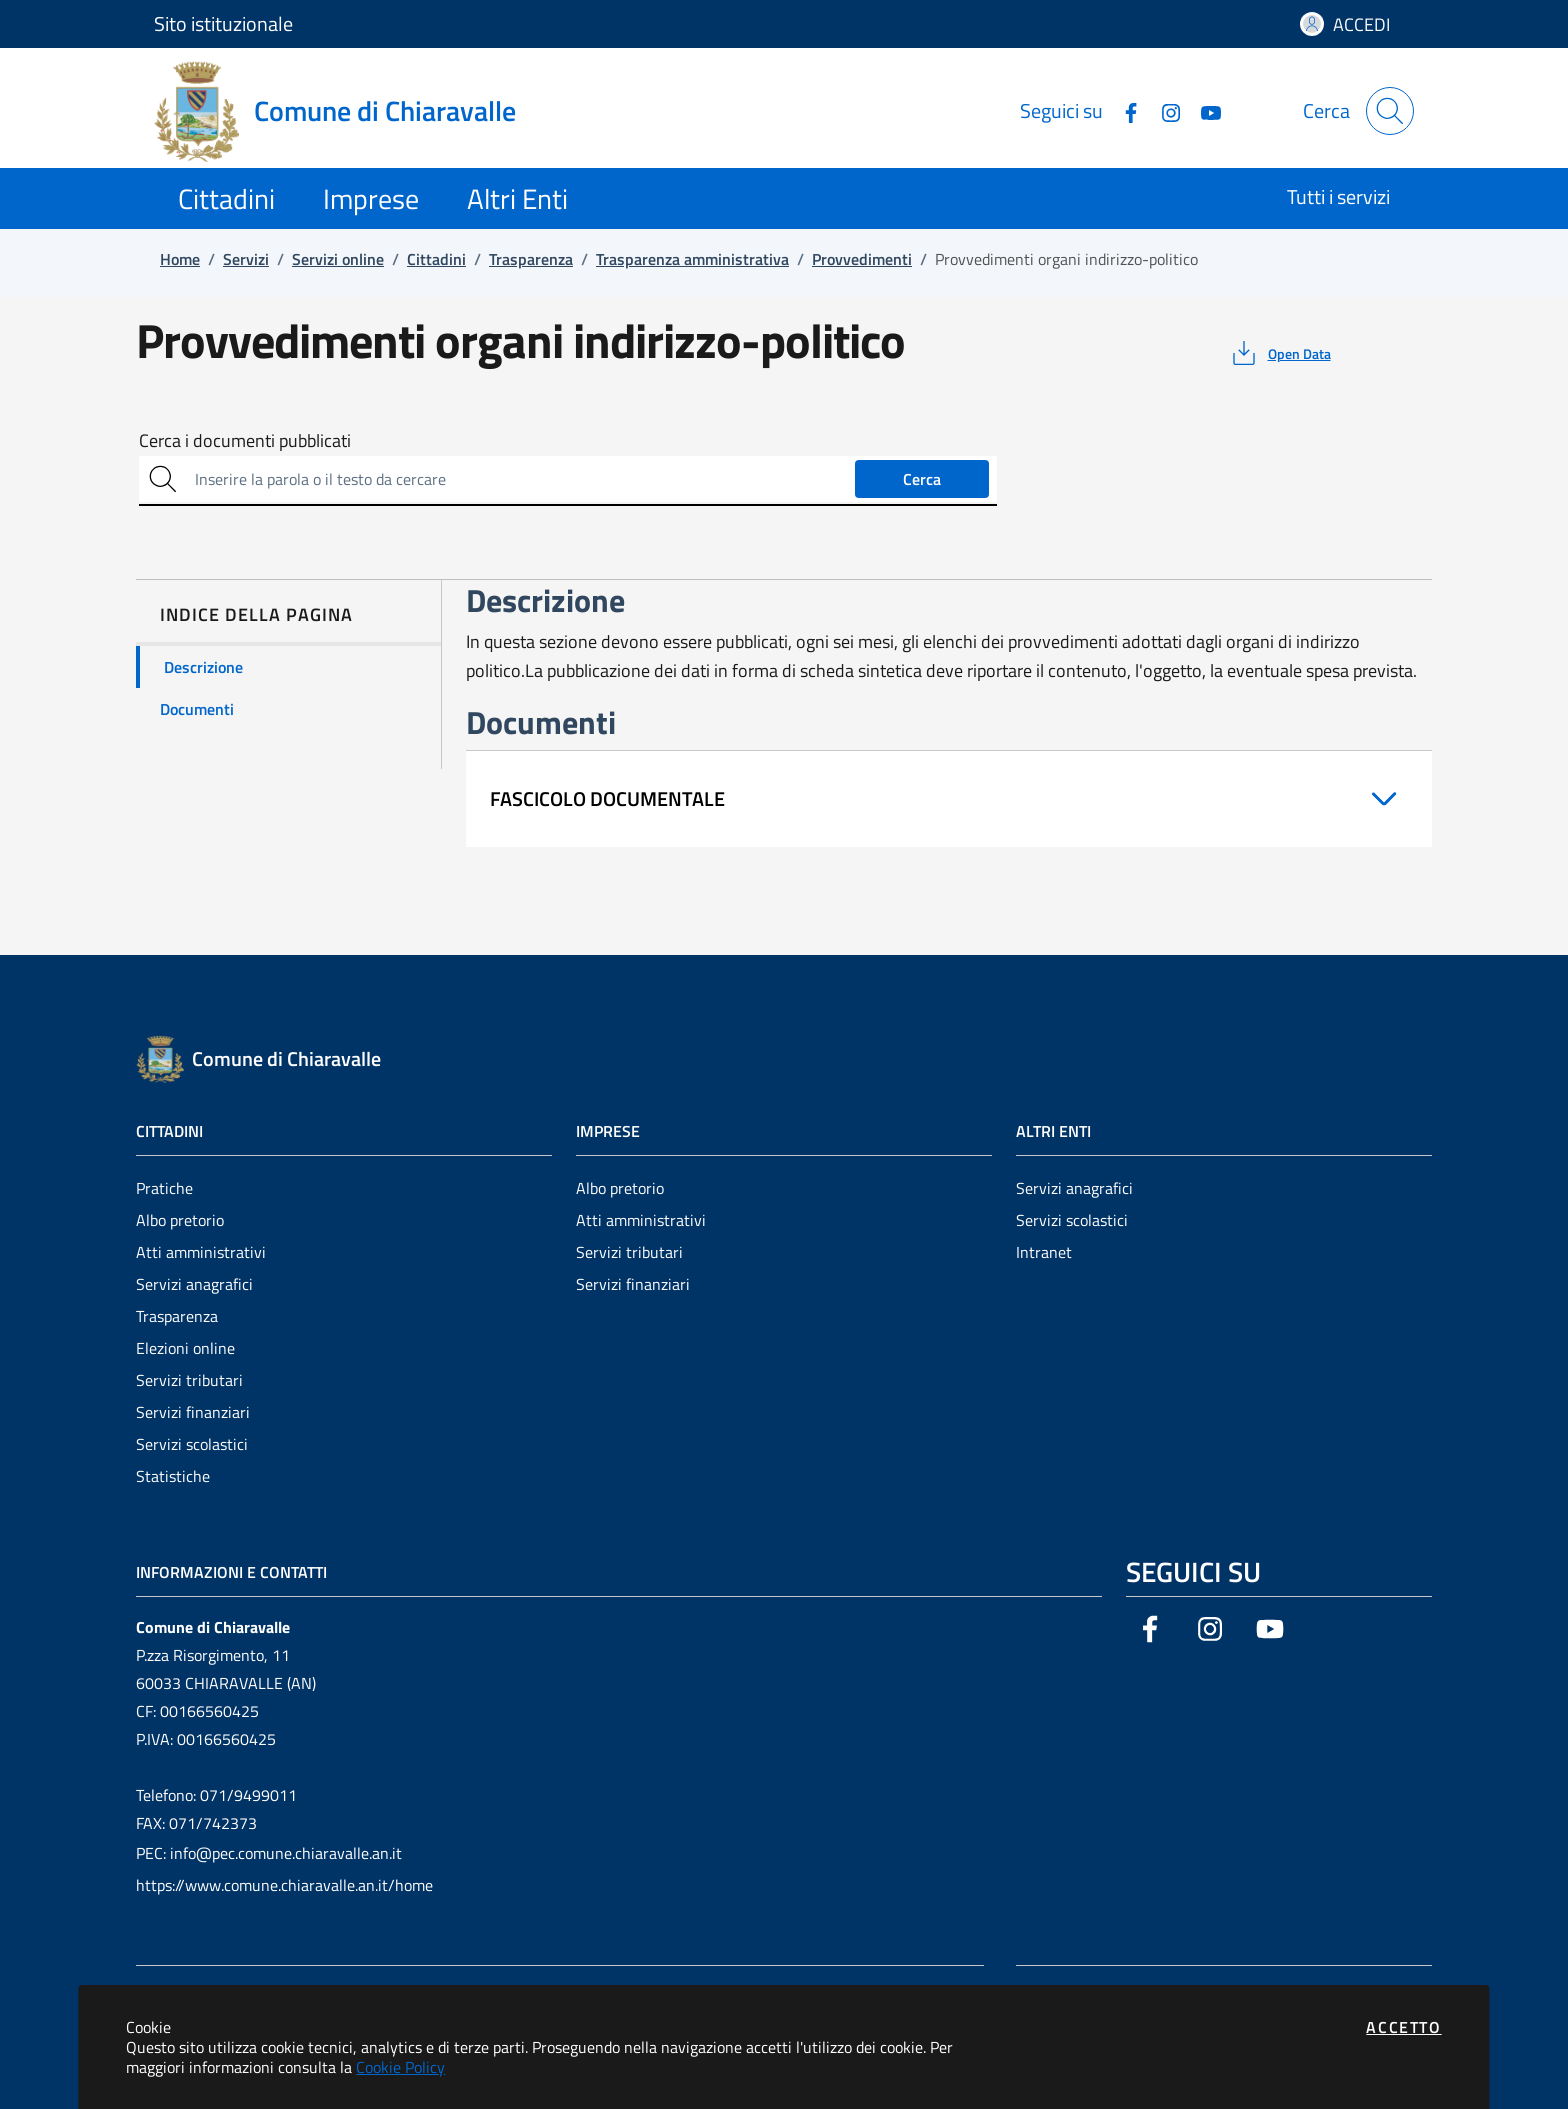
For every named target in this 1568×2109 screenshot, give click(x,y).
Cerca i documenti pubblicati (245, 441)
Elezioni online (185, 1348)
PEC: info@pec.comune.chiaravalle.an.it (269, 1853)
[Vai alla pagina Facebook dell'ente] (1123, 110)
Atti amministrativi (201, 1252)
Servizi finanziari (193, 1412)
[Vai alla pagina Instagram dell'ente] (1163, 110)
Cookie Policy (400, 2067)
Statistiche (173, 1476)
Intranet (1044, 1252)
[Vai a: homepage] (347, 111)
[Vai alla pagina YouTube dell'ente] (1203, 110)
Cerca (922, 479)
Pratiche (164, 1188)
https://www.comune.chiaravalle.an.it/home (284, 1885)
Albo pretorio (180, 1220)
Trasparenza (177, 1316)
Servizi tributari (189, 1380)
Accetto (1403, 2027)
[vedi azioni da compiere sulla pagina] (1279, 353)
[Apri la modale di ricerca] (1390, 111)
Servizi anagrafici (194, 1284)
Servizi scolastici (192, 1444)
